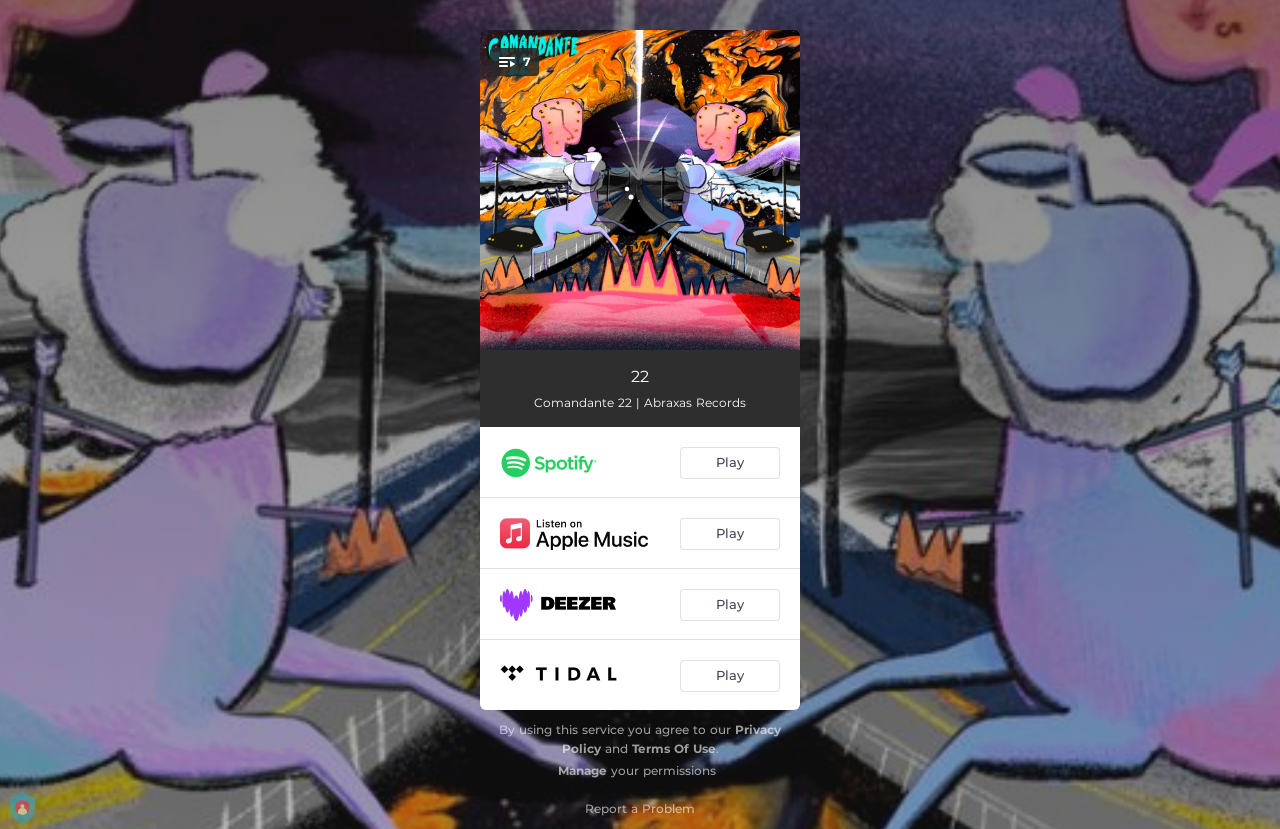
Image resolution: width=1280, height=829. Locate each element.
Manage (582, 770)
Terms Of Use (674, 748)
